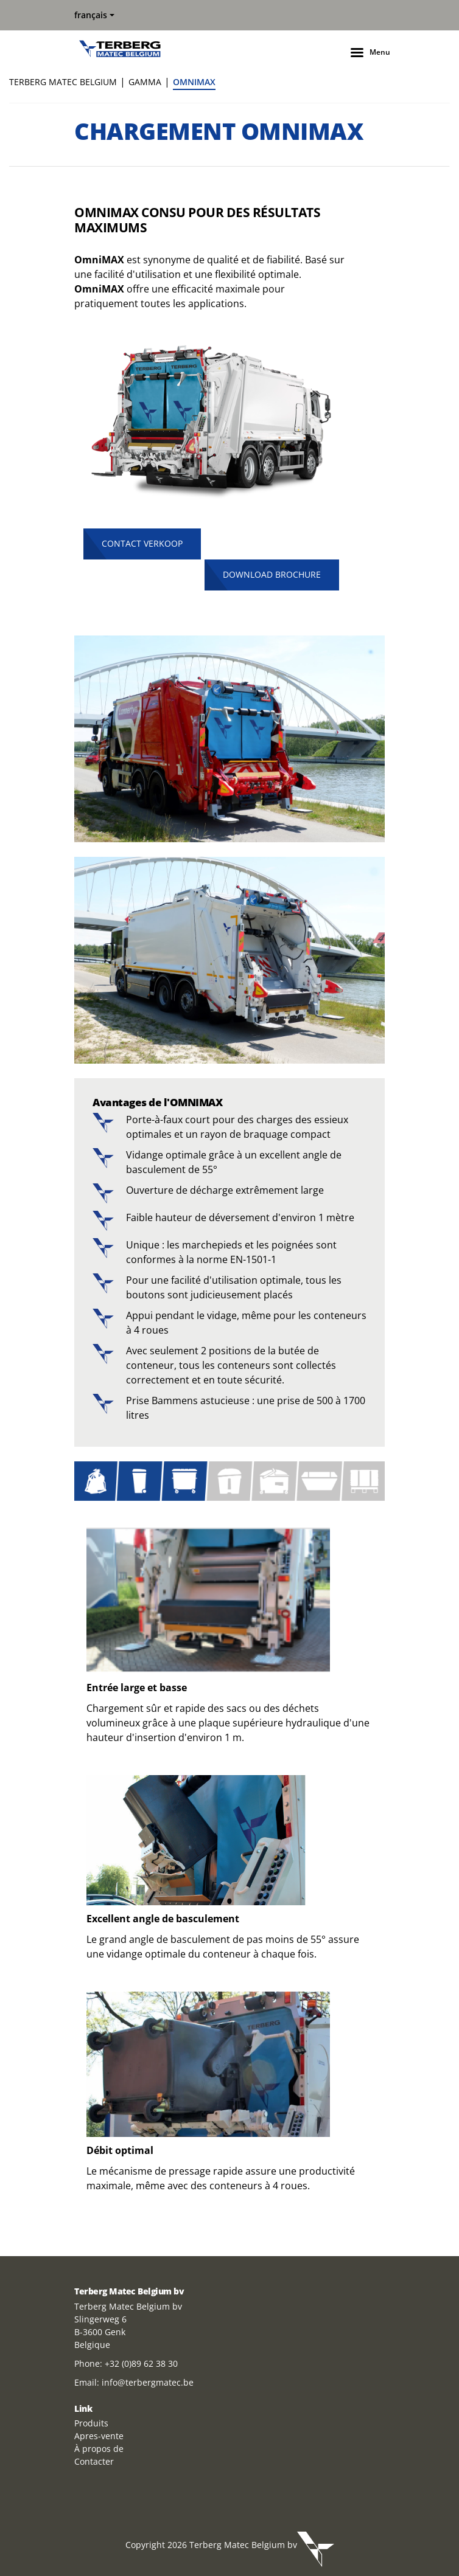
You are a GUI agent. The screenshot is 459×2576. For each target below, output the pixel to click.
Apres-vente (99, 2436)
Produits (91, 2423)
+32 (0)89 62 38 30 (141, 2363)
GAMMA (144, 82)
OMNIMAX (194, 82)
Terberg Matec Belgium (63, 82)
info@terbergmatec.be (148, 2382)
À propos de (99, 2448)
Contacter (94, 2461)
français (90, 15)
